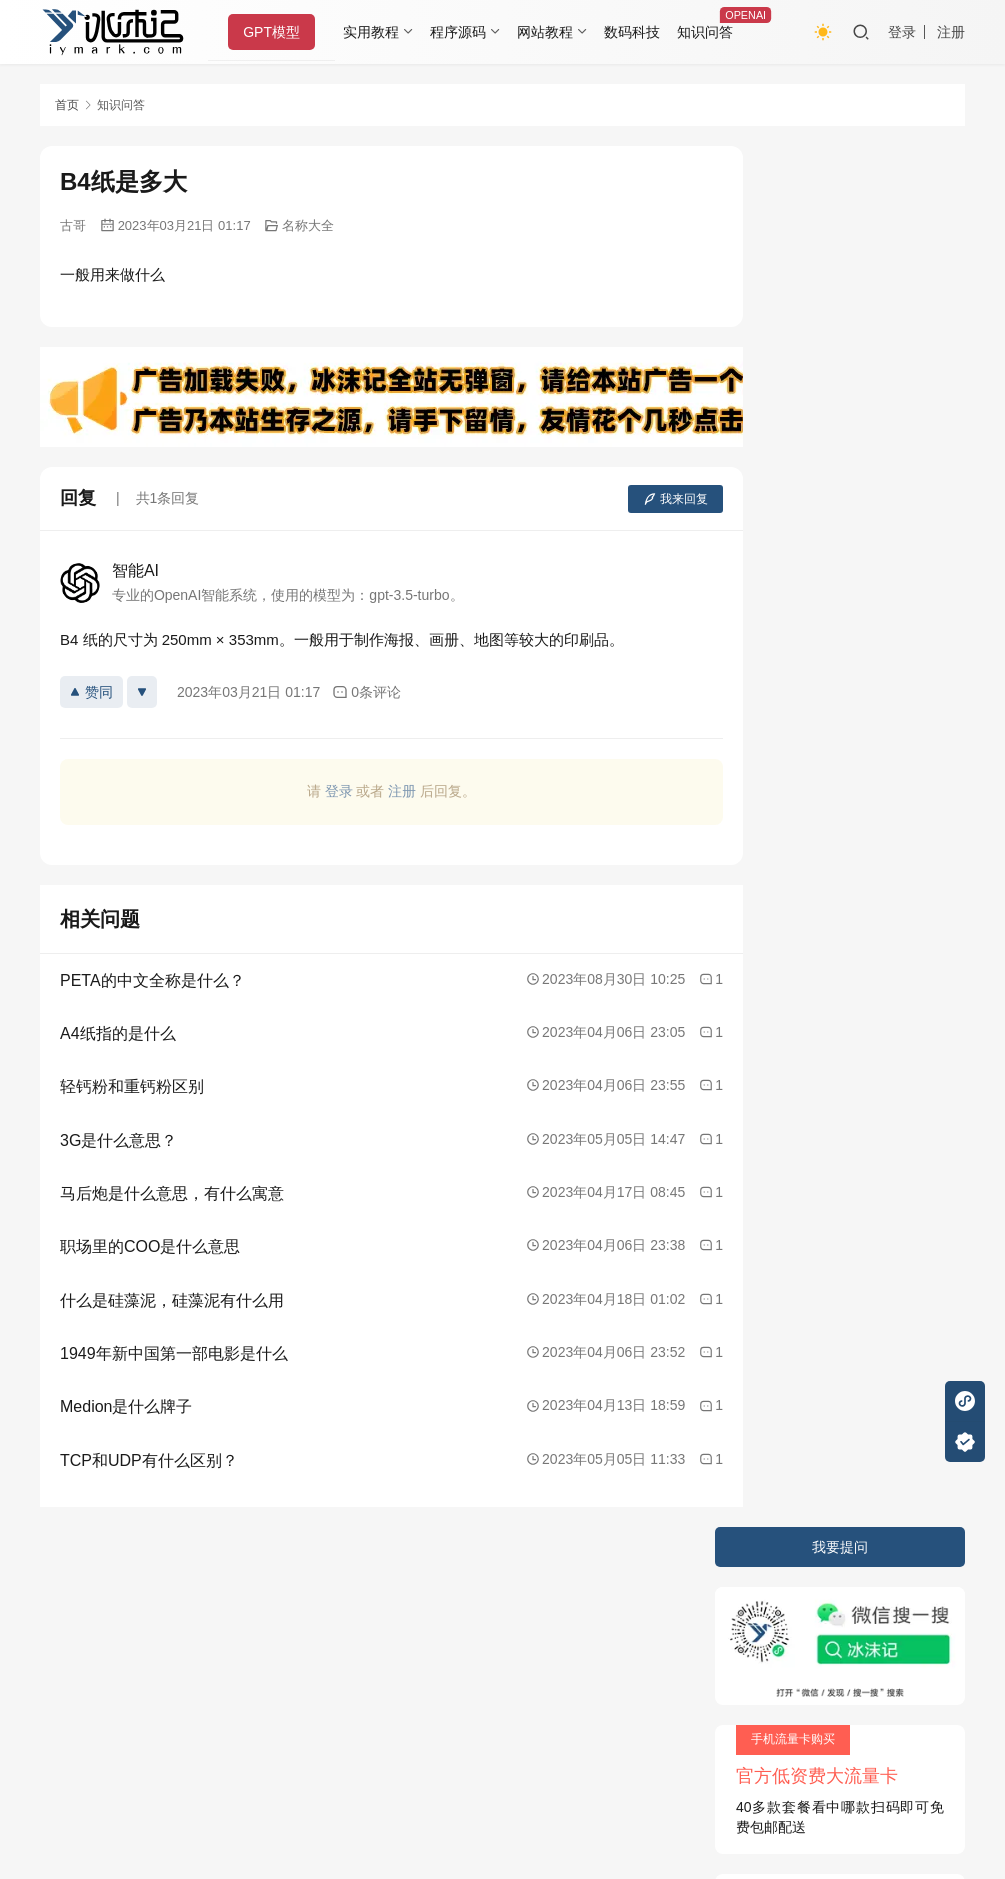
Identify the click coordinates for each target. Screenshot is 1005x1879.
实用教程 (377, 32)
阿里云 (387, 1661)
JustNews (460, 1626)
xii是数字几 (776, 697)
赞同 (91, 692)
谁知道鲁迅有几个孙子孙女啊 (833, 591)
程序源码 (464, 32)
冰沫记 (154, 1626)
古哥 (73, 225)
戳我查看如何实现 (702, 1779)
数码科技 (637, 32)
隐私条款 (147, 1587)
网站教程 (550, 32)
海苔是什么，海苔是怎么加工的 (840, 662)
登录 (902, 32)
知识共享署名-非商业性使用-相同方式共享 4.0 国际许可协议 (456, 1799)
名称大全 (308, 225)
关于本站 (68, 1587)
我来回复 (627, 499)
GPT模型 (277, 32)
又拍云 (250, 1661)
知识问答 (710, 32)
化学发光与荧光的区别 (812, 627)
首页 (67, 105)
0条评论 (366, 692)
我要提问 (840, 166)
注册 (951, 32)
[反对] (142, 692)
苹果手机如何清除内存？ (819, 556)
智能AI (135, 570)
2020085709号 (297, 1626)
